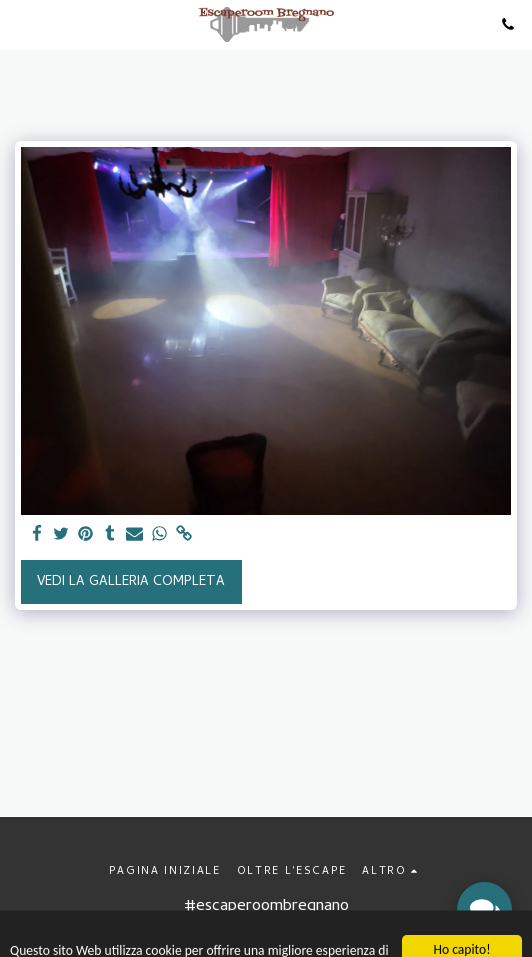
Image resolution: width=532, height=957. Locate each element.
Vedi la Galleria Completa (131, 582)
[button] (22, 23)
